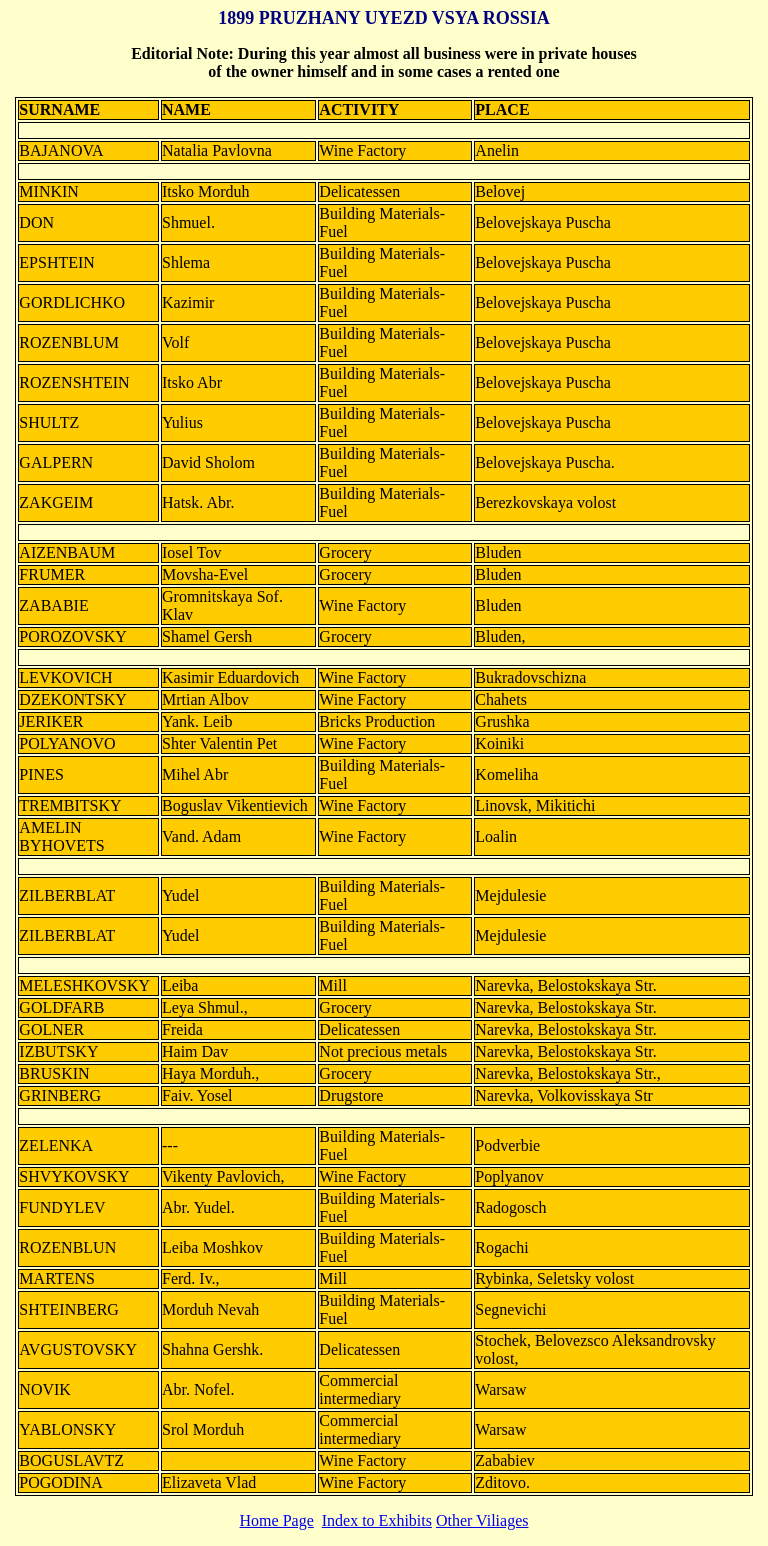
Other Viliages (482, 1520)
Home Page (277, 1520)
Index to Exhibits (377, 1520)
